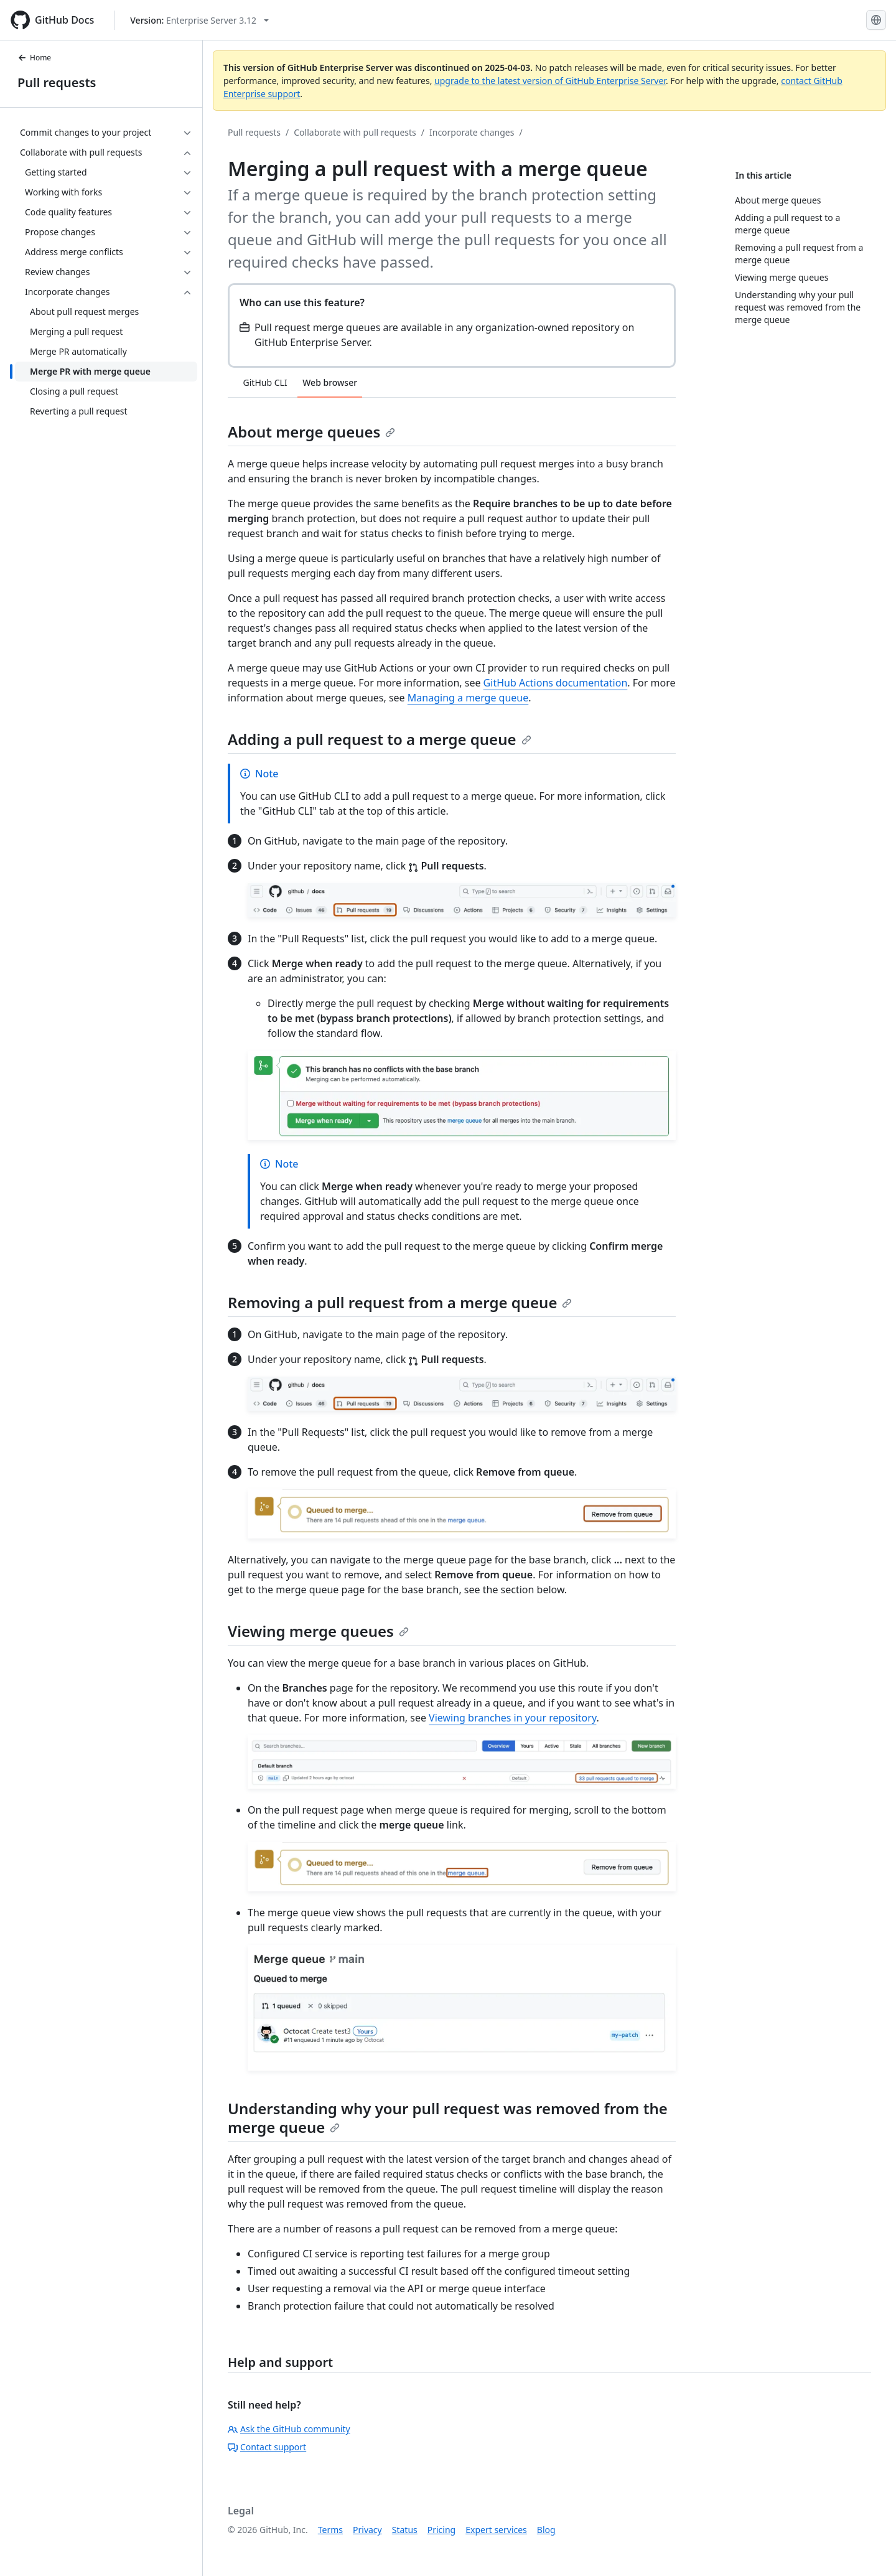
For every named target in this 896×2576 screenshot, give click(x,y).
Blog (546, 2530)
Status (405, 2530)
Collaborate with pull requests (355, 132)
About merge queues (311, 431)
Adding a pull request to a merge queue (379, 739)
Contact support (267, 2447)
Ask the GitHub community (289, 2429)
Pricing (441, 2530)
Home (34, 57)
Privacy (367, 2530)
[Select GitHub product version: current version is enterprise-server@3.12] (199, 20)
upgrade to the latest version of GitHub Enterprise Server (550, 81)
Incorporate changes (472, 132)
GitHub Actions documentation (555, 683)
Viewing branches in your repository (512, 1718)
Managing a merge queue (468, 698)
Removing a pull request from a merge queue (400, 1302)
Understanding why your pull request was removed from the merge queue (448, 2117)
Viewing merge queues (318, 1631)
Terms (330, 2530)
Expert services (496, 2530)
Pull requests (56, 82)
